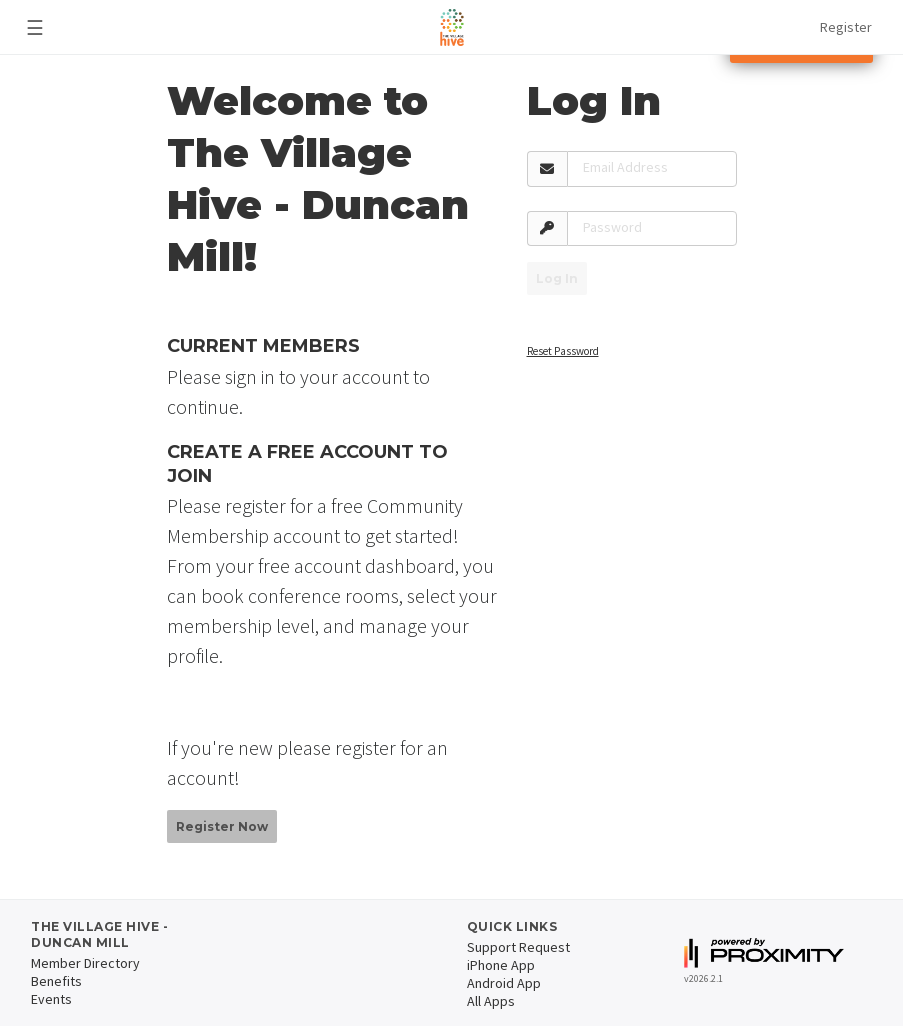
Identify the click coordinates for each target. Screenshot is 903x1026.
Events (51, 999)
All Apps (491, 1001)
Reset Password (563, 351)
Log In (557, 278)
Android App (504, 983)
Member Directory (85, 963)
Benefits (56, 981)
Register (846, 27)
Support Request (518, 947)
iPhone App (501, 965)
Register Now (222, 826)
